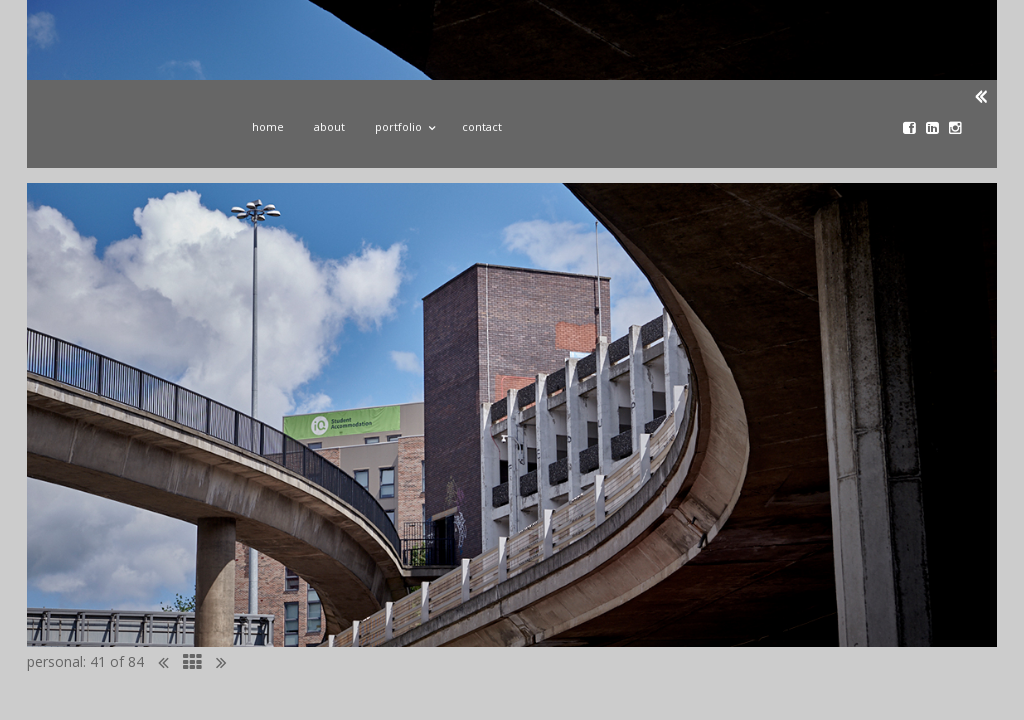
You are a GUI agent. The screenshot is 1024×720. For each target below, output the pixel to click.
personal (55, 661)
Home (268, 126)
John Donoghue (130, 133)
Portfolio (403, 124)
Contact (482, 126)
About (329, 126)
